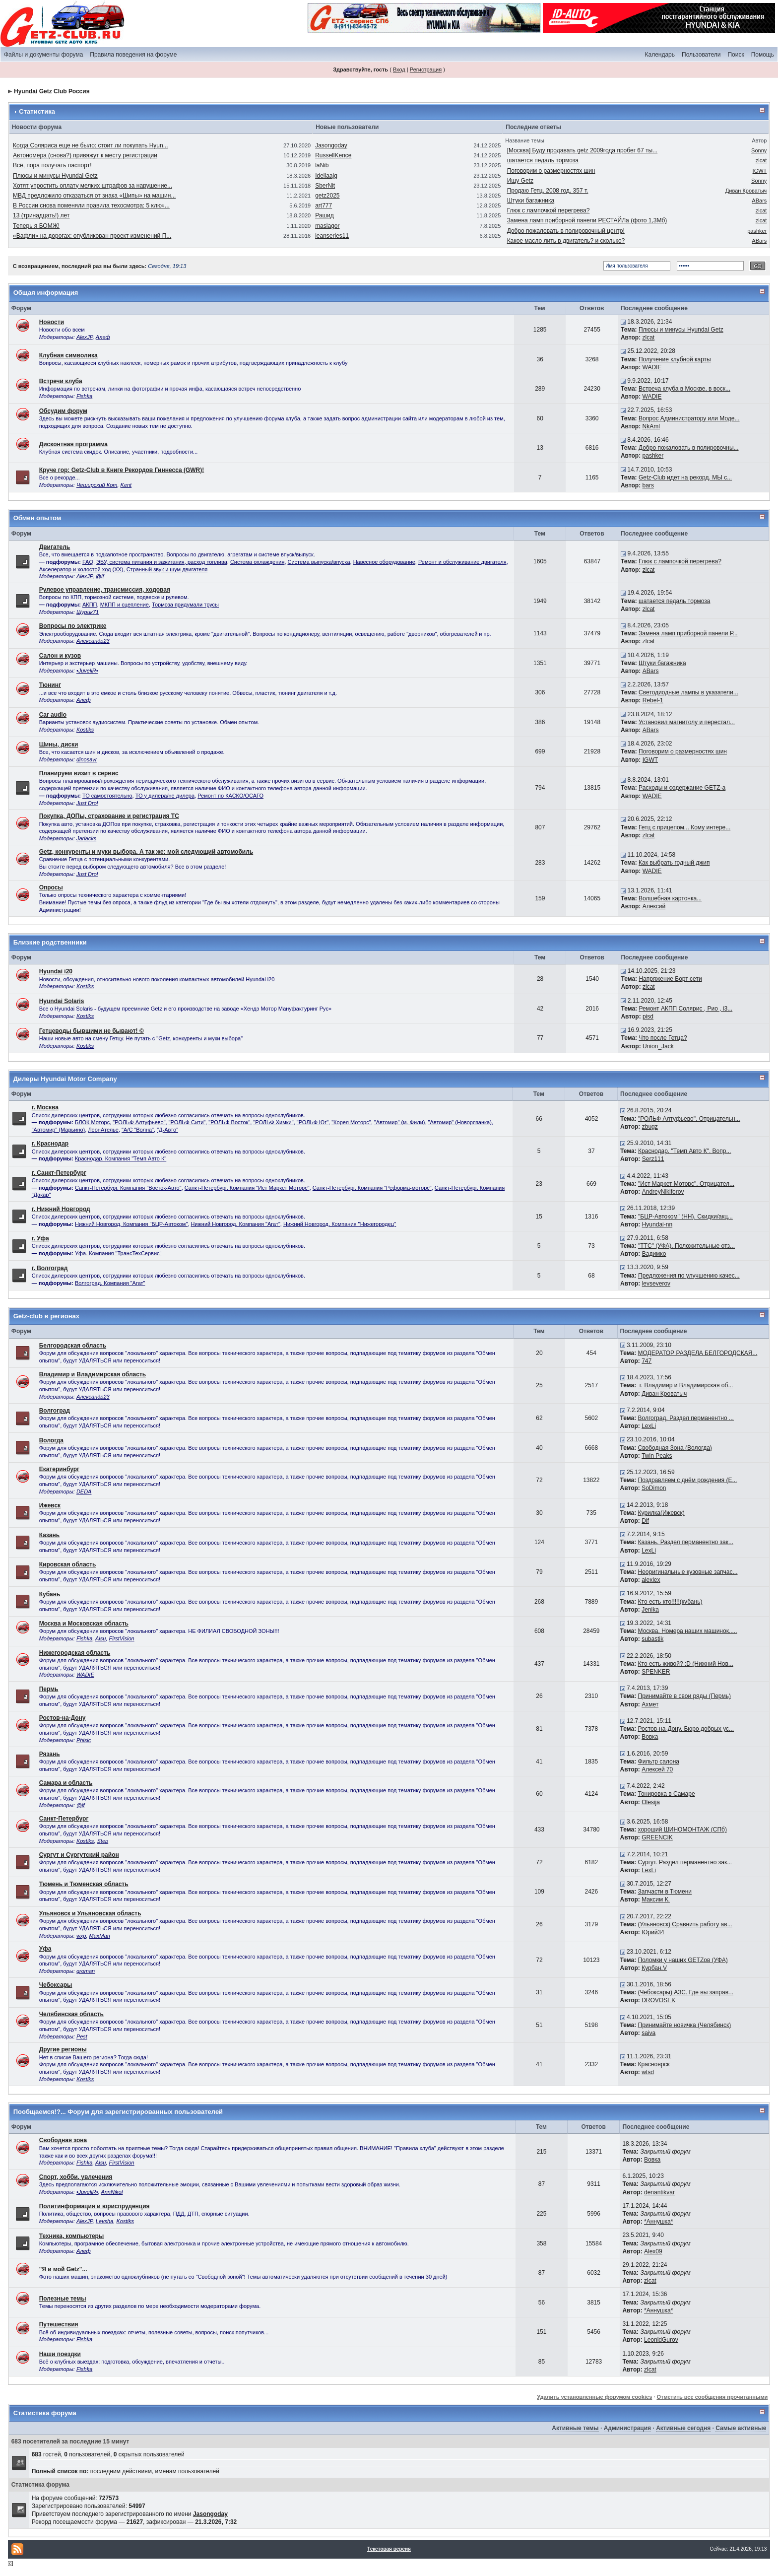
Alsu (100, 1638)
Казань (49, 1535)
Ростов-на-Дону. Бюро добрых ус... (686, 1728)
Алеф (103, 337)
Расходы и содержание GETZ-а (682, 787)
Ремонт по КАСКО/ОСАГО (230, 796)
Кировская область (67, 1564)
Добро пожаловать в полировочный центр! (566, 230)
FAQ (87, 562)
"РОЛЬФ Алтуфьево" (139, 1122)
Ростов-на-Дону (62, 1717)
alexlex (651, 1579)
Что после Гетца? (663, 1037)
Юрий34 (653, 1932)
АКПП (89, 605)
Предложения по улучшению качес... (689, 1275)
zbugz (650, 1126)
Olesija (651, 1802)
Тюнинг (50, 684)
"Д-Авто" (167, 1130)
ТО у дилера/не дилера (164, 796)
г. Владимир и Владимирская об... (685, 1385)
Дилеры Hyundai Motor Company (65, 1079)
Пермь (49, 1689)
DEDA (84, 1491)
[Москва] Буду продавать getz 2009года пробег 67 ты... (582, 150)
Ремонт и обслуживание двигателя (462, 562)
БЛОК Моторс (92, 1122)
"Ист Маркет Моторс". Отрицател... (686, 1183)
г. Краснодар (50, 1143)
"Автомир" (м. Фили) (399, 1122)
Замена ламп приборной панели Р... (688, 633)
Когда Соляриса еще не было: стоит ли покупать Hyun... (90, 145)
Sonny (759, 150)
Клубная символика (68, 355)
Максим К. (656, 1899)
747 (646, 1360)
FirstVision (121, 1638)
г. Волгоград (50, 1268)
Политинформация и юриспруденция (94, 2206)
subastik (652, 1638)
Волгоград (54, 1410)
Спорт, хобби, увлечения (76, 2176)
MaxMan (99, 1936)
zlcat (761, 160)
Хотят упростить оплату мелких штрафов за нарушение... (92, 185)
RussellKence (333, 155)
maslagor (327, 225)
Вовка (650, 1736)
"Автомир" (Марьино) (58, 1130)
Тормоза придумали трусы (185, 605)
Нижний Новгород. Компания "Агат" (235, 1224)
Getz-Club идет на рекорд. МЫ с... (685, 477)
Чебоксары (55, 1984)
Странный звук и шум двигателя (167, 569)
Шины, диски (58, 744)
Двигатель (54, 546)
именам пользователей (187, 2471)
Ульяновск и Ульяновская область (90, 1913)
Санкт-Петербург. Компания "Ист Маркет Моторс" (247, 1188)
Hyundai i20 (55, 971)
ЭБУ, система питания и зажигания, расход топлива (161, 562)
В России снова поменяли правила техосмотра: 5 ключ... (91, 205)
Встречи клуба (60, 381)
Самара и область (66, 1782)
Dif (645, 1520)
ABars (759, 200)
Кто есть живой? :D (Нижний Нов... (685, 1663)
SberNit (325, 185)
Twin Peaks (657, 1455)
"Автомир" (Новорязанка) (460, 1122)
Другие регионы (63, 2049)
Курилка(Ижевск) (661, 1512)
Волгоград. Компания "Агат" (110, 1283)
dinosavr (86, 759)
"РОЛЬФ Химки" (273, 1122)
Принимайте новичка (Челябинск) (684, 2025)
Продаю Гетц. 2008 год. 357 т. (547, 190)
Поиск (735, 54)
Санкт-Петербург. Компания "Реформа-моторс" (372, 1188)
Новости (51, 322)
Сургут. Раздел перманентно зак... (685, 1862)
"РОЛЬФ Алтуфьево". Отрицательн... (689, 1118)
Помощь (762, 54)
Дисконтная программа (73, 444)
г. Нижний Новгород (61, 1209)
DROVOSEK (658, 2000)
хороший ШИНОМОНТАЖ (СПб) (682, 1829)
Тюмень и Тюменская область (84, 1884)
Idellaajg (326, 175)
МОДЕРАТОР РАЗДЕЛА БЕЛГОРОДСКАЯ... (698, 1353)
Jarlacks (86, 838)
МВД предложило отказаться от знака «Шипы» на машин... (94, 195)
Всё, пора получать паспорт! (52, 165)
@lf (100, 576)
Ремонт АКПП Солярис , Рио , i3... (685, 1008)
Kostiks (85, 730)
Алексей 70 (657, 1769)
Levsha (104, 2221)
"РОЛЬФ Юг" (312, 1122)
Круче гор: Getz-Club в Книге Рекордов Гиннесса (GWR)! (121, 470)
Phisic (83, 1740)
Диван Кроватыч (664, 1393)
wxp (81, 1936)
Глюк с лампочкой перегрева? (548, 210)
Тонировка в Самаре (666, 1793)
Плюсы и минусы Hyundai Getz (55, 175)
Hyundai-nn (657, 1224)
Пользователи (701, 54)
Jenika (650, 1609)
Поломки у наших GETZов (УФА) (683, 1960)
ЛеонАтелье (103, 1130)
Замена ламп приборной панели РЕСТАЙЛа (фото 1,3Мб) (587, 220)
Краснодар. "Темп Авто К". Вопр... (684, 1151)
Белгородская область (72, 1345)
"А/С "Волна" (138, 1130)
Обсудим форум (63, 410)
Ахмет (650, 1704)
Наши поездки (60, 2354)
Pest (81, 2036)
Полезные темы (62, 2298)
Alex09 (653, 2251)
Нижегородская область (75, 1652)
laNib (321, 165)
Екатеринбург (59, 1469)
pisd (648, 1016)
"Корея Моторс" (351, 1122)
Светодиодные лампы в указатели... (688, 692)
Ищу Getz (520, 180)
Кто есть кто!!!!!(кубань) (670, 1601)
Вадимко (654, 1253)
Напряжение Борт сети (670, 978)
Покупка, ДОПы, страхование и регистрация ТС (109, 816)
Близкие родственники (50, 942)
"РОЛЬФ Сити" (187, 1122)
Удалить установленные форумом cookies (594, 2397)
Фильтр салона (658, 1761)
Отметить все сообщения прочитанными (712, 2397)
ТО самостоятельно (107, 796)
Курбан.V (654, 1968)
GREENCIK (657, 1837)
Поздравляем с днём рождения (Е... (687, 1480)
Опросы (51, 887)
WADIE (652, 367)
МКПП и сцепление (124, 605)
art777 (323, 205)
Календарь (660, 54)
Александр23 (93, 641)
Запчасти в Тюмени (665, 1891)
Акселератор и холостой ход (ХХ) (81, 569)
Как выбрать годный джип (674, 862)
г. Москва (45, 1107)
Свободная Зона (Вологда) (675, 1447)
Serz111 (653, 1158)
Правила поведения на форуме (133, 54)
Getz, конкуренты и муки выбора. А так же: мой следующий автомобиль (146, 851)
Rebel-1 (653, 700)
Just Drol (87, 803)
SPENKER (656, 1671)
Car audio (52, 714)
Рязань (49, 1754)
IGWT (760, 171)
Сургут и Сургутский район (79, 1854)
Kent (126, 485)
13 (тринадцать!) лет (41, 215)
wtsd (648, 2072)
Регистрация (426, 69)
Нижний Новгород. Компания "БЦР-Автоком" (131, 1224)
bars (648, 485)
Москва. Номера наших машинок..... (687, 1630)
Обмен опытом (37, 518)
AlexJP (84, 337)
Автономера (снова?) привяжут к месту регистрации (85, 155)
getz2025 (327, 195)
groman (85, 1971)
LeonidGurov (661, 2339)
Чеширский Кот (97, 485)
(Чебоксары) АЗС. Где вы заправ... (686, 1992)
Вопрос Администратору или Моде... (689, 418)
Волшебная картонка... (670, 898)
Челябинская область (71, 2014)
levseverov (656, 1283)
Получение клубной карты (675, 359)
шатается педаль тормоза (543, 160)
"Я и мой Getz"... (63, 2269)
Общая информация (45, 292)
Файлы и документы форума (43, 54)
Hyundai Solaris (61, 1001)
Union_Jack (658, 1046)
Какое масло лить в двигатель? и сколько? (566, 240)
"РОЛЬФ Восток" (229, 1122)
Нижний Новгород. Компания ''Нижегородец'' (339, 1224)
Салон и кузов (60, 655)
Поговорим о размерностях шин (551, 170)
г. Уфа (40, 1238)
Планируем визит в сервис (79, 773)
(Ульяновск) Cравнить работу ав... (685, 1924)
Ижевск (50, 1505)
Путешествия (58, 2324)
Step (102, 1841)
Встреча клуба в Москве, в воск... (684, 388)
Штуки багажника (531, 200)
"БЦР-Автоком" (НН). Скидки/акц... (685, 1216)
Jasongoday (331, 145)
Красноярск (654, 2064)
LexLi (649, 1426)
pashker (757, 231)
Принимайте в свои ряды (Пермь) (684, 1696)
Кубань (50, 1594)
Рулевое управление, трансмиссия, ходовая (104, 589)
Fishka (84, 396)
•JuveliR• (87, 671)
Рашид (324, 215)
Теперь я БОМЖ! (36, 225)
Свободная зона (63, 2140)
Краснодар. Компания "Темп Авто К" (120, 1158)
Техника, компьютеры (71, 2236)
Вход (399, 69)
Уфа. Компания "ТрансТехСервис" (118, 1253)
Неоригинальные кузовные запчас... (688, 1571)
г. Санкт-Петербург (59, 1172)
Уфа (45, 1948)
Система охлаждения (257, 562)
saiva (648, 2033)
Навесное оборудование (384, 562)
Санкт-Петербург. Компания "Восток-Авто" (128, 1188)
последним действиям (121, 2471)
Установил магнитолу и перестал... (687, 722)
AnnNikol (112, 2192)
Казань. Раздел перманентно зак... (686, 1542)
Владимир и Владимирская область (92, 1374)
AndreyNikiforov (663, 1191)
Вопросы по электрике (73, 625)
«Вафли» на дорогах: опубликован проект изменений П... (92, 235)
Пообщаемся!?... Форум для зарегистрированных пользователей (118, 2111)
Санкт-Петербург (64, 1818)
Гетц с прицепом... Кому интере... (684, 827)
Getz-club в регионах (46, 1316)
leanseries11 (332, 235)
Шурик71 (87, 612)
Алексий (654, 906)
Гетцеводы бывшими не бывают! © (91, 1030)
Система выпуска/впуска (319, 562)
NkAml (651, 426)
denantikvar (659, 2192)
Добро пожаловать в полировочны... (689, 447)
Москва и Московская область (84, 1623)
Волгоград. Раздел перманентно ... (686, 1418)
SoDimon (654, 1488)
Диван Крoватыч (746, 191)
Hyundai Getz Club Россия (52, 91)
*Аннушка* (658, 2221)
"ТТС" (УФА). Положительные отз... (686, 1245)
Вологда (51, 1440)
